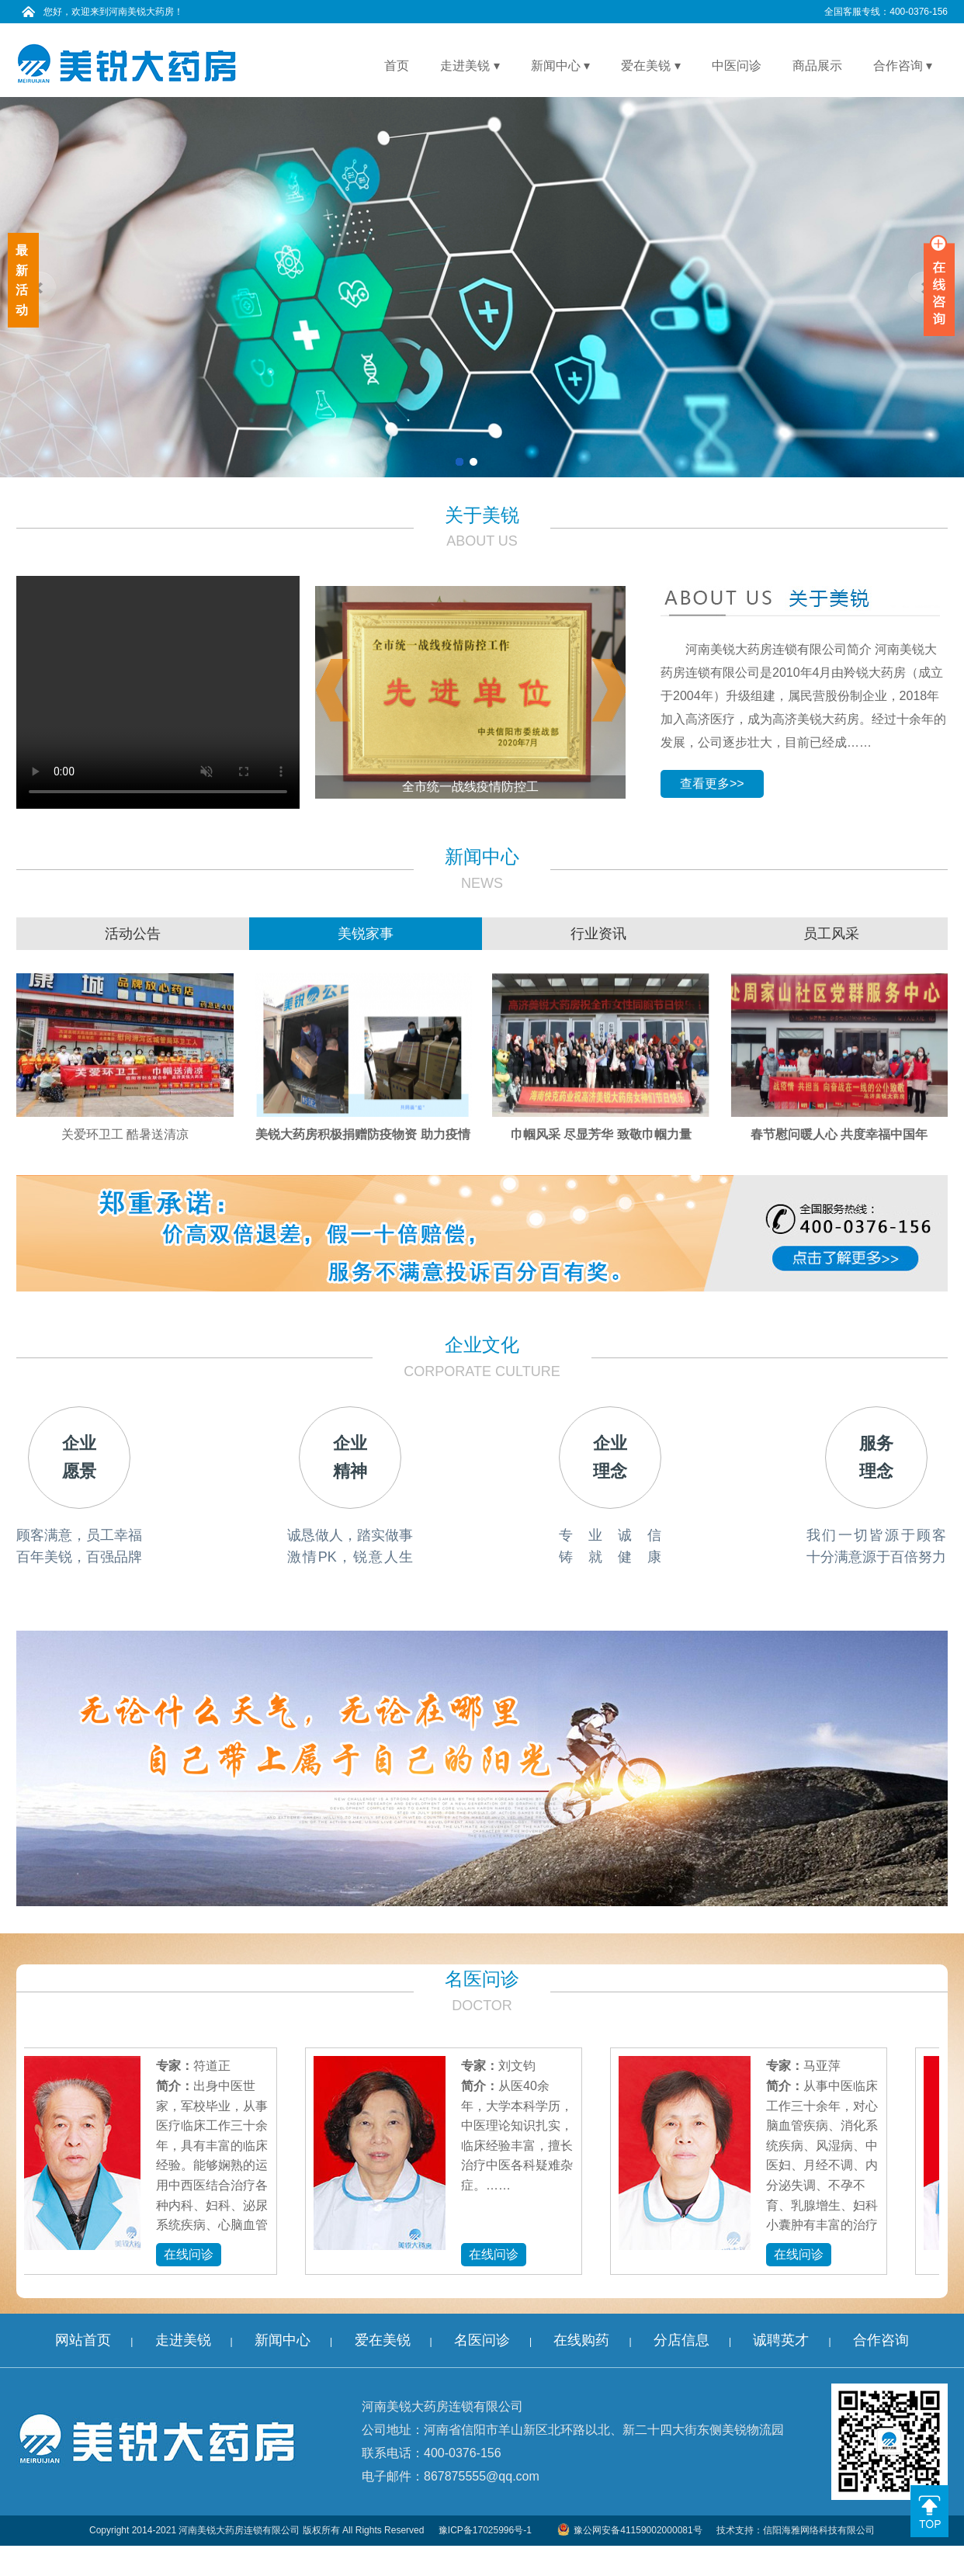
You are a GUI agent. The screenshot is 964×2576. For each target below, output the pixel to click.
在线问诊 (192, 2254)
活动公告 (133, 933)
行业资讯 (598, 933)
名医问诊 (482, 2340)
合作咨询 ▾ (902, 65)
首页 (396, 65)
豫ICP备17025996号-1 (485, 2530)
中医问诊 (736, 65)
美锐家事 (366, 933)
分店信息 (681, 2340)
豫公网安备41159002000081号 (629, 2530)
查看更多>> (712, 783)
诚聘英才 (781, 2340)
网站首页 (83, 2340)
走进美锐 (183, 2340)
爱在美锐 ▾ (650, 65)
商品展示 (817, 65)
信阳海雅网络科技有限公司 (819, 2530)
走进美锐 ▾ (469, 65)
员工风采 (831, 933)
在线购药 (581, 2340)
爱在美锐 (383, 2340)
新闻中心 (282, 2340)
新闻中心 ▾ (560, 65)
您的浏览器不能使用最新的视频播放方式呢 (158, 692)
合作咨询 (881, 2340)
